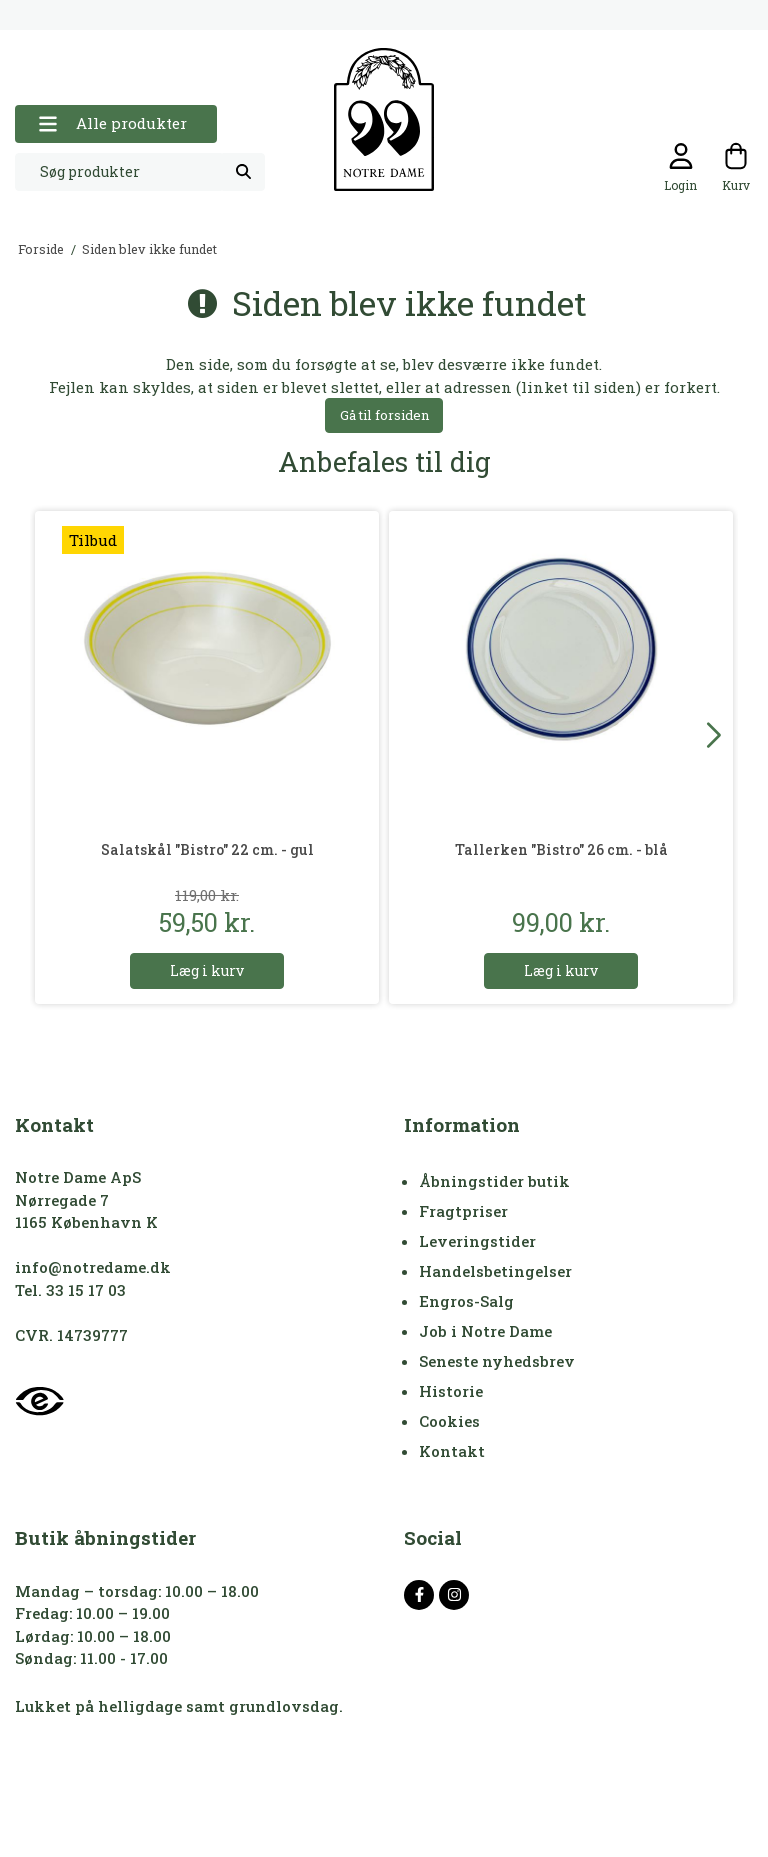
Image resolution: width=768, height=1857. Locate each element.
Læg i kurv (207, 970)
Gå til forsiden (384, 415)
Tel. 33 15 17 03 (70, 1290)
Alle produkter (112, 123)
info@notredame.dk (93, 1267)
